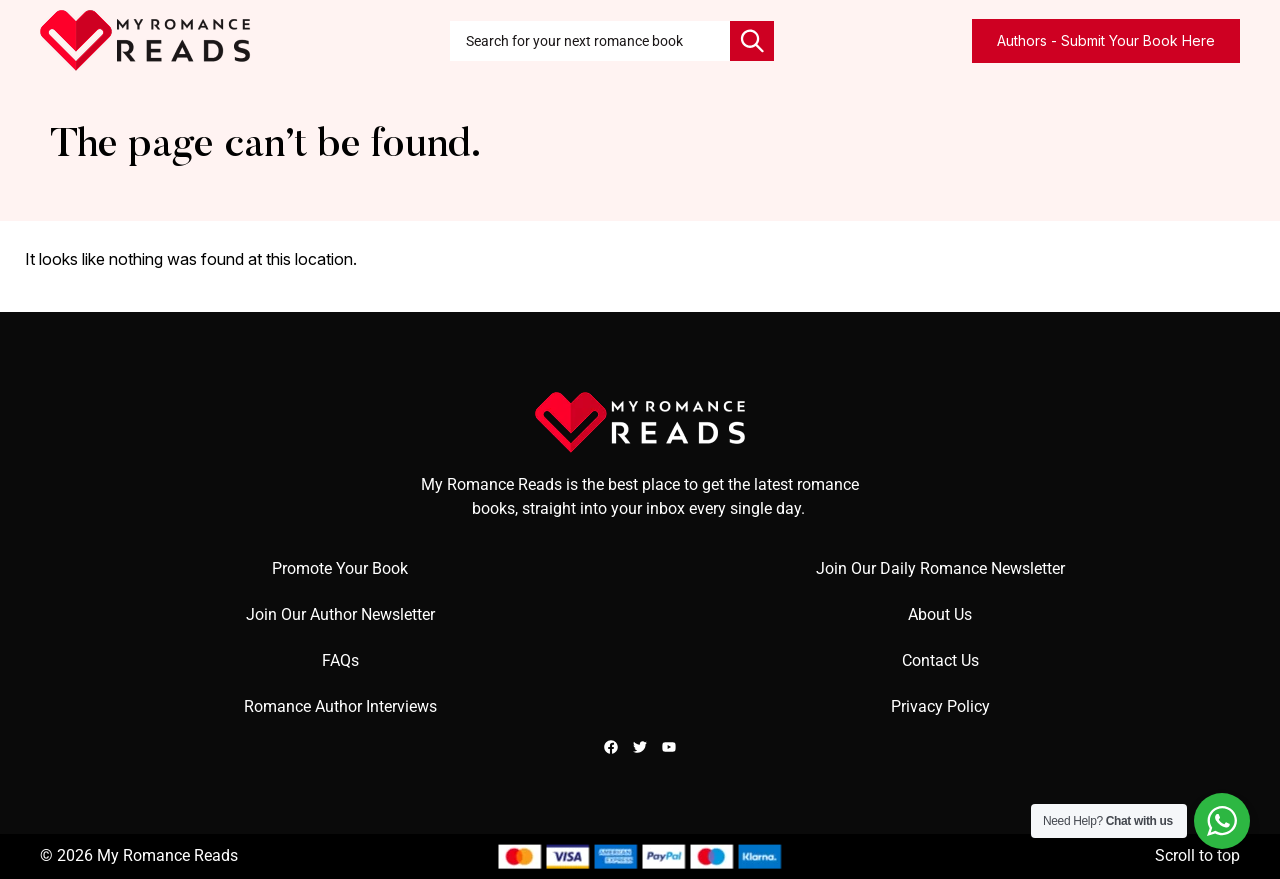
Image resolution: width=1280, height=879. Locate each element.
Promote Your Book (340, 568)
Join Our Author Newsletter (340, 614)
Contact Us (940, 660)
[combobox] (590, 41)
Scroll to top (1197, 855)
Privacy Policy (940, 706)
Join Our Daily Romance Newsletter (940, 568)
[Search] (752, 41)
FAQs (340, 660)
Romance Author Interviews (340, 706)
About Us (940, 614)
